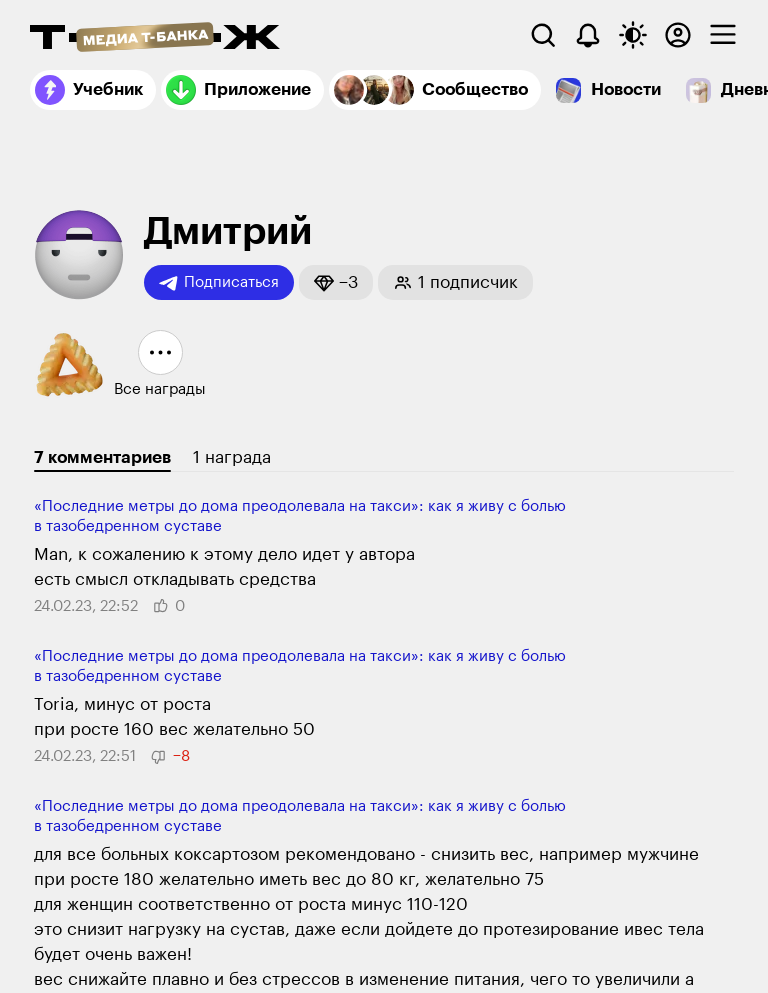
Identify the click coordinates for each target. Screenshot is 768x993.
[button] (336, 282)
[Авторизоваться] (678, 35)
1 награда (232, 457)
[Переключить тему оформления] (633, 35)
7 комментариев (102, 457)
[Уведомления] (588, 35)
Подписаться (219, 283)
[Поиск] (543, 35)
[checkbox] (723, 35)
